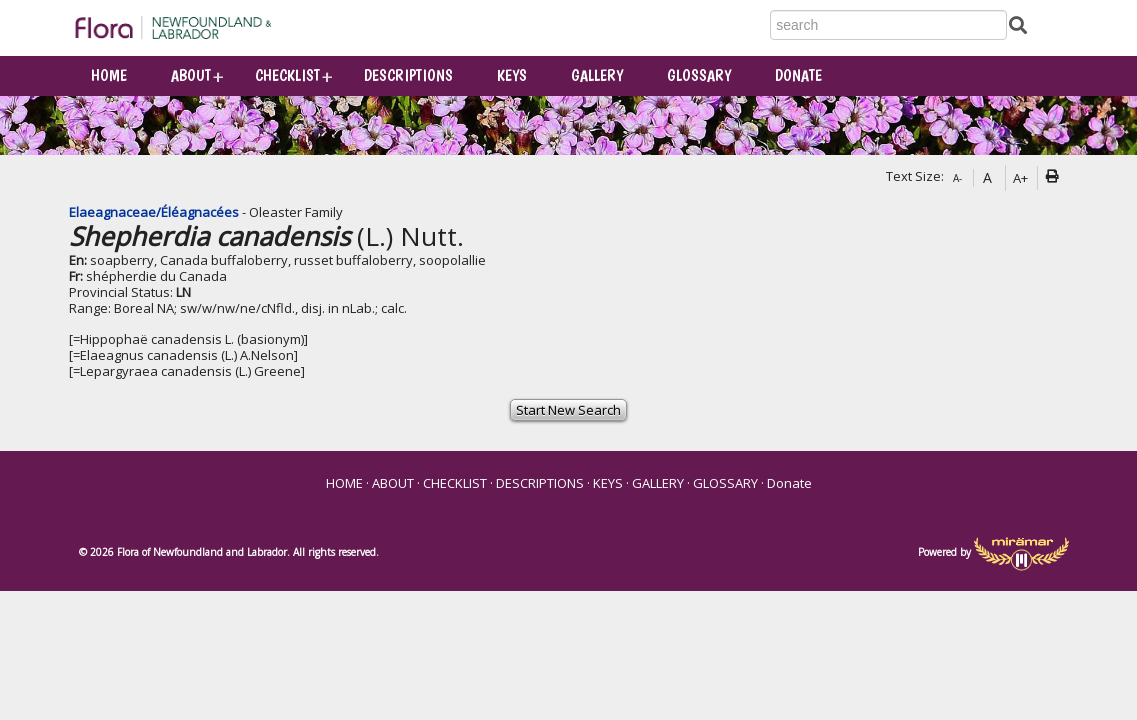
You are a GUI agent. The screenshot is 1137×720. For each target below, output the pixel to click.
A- (957, 178)
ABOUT (191, 75)
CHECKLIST (287, 75)
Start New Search (568, 410)
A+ (1020, 178)
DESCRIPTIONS (408, 75)
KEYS (512, 75)
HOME (109, 75)
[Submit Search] (1018, 24)
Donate (798, 75)
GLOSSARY (699, 75)
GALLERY (597, 75)
